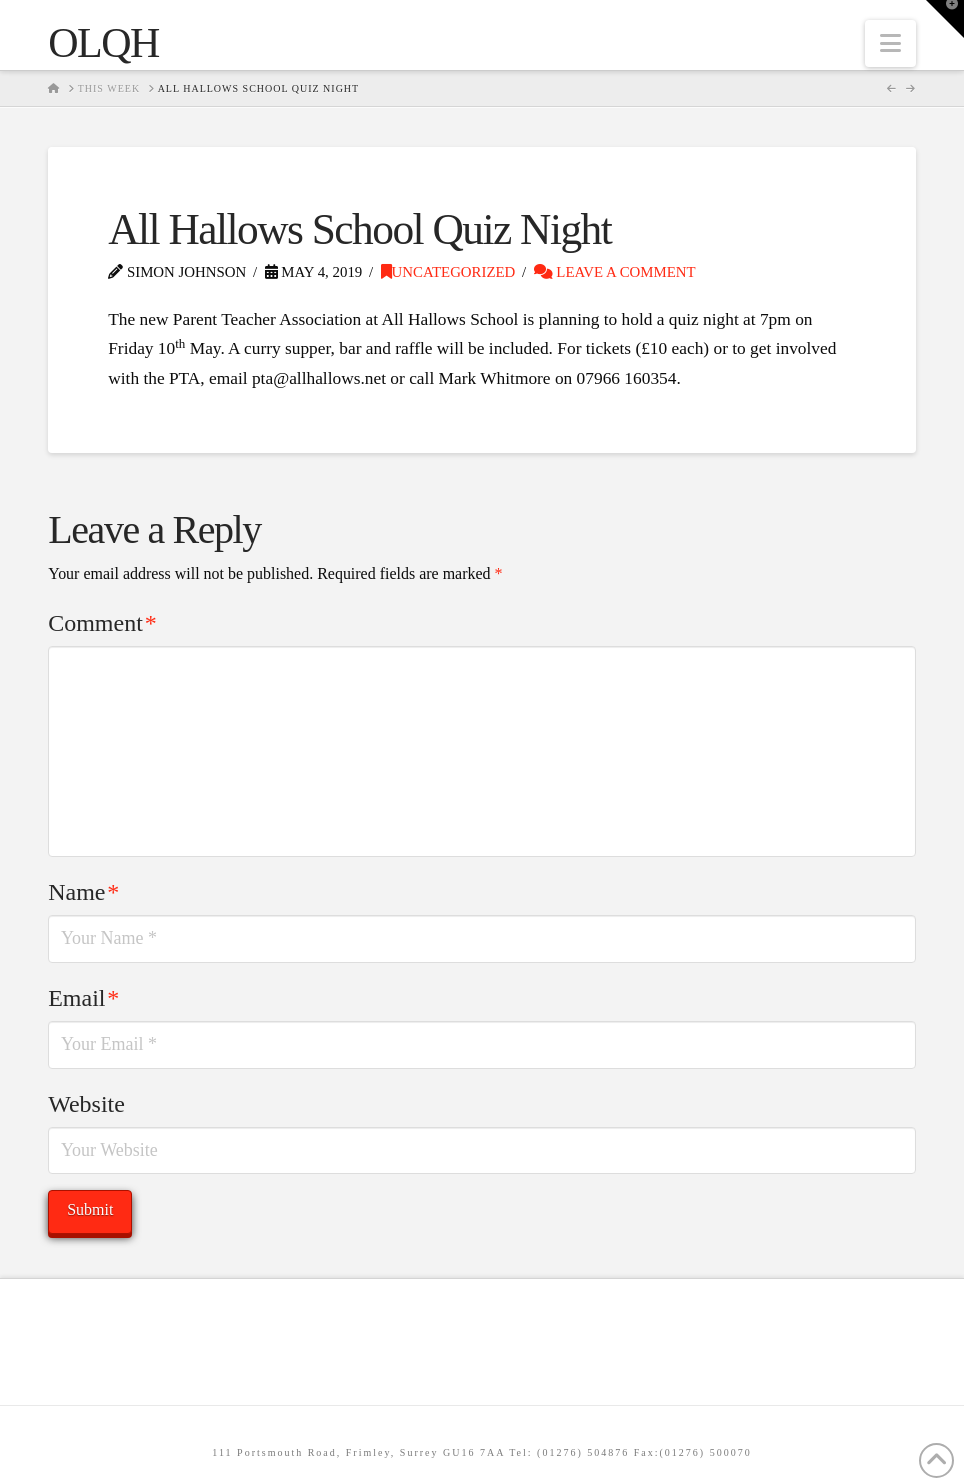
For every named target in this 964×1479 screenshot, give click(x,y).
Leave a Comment (615, 272)
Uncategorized (448, 272)
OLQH (103, 43)
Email (83, 998)
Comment (102, 623)
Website (86, 1104)
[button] (890, 43)
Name (83, 892)
